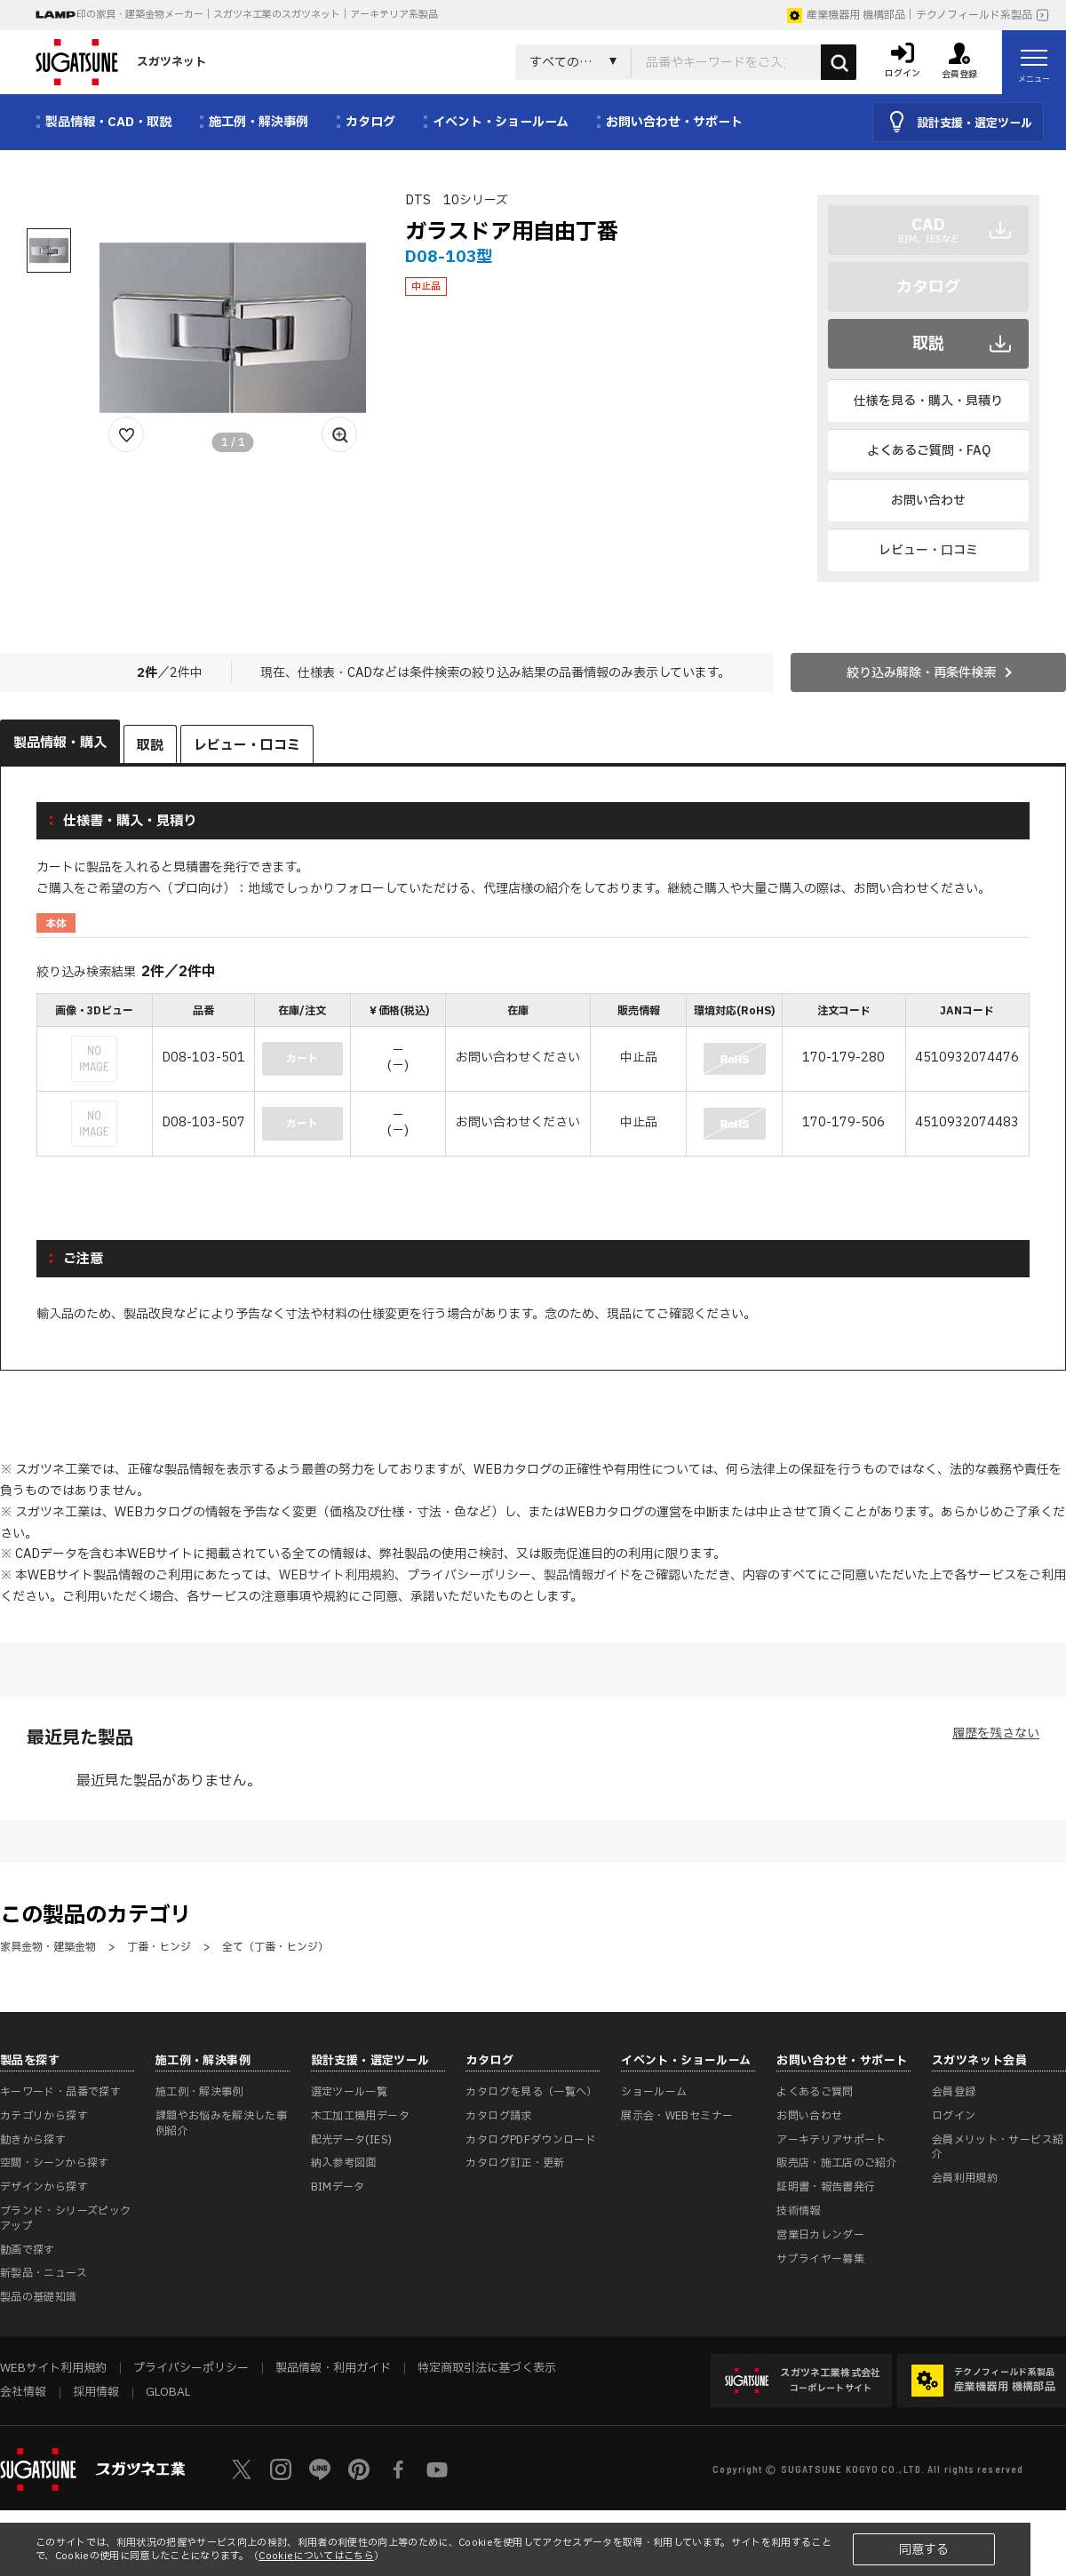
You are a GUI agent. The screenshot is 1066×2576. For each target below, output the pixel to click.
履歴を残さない (995, 1733)
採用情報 (96, 2392)
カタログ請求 (498, 2116)
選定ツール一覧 (349, 2092)
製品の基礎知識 (38, 2297)
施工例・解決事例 (199, 2092)
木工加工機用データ (360, 2116)
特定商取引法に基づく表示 (487, 2368)
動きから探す (33, 2140)
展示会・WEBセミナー (677, 2116)
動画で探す (27, 2250)
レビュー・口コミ (928, 550)
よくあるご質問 (815, 2092)
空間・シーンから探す (54, 2163)
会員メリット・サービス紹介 (997, 2147)
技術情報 (798, 2211)
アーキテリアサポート (831, 2140)
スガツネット (121, 62)
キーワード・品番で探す (60, 2092)
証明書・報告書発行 (825, 2187)
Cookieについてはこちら (316, 2556)
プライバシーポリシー (469, 1575)
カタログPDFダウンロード (530, 2140)
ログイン (953, 2116)
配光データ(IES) (352, 2140)
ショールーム (654, 2092)
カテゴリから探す (44, 2116)
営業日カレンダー (820, 2235)
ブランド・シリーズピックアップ (65, 2218)
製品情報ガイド (587, 1575)
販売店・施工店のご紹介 (836, 2163)
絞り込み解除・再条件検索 (921, 673)
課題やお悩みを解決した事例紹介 (221, 2123)
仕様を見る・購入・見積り (928, 401)
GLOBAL (168, 2392)
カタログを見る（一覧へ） (531, 2092)
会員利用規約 (965, 2178)
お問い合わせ (928, 500)
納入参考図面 (344, 2163)
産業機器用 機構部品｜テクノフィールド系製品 (909, 15)
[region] (533, 1076)
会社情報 (23, 2392)
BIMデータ (338, 2187)
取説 (928, 344)
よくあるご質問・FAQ (928, 450)
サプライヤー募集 (820, 2259)
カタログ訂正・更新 (514, 2163)
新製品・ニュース (43, 2273)
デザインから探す (44, 2187)
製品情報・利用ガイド (333, 2368)
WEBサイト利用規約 (336, 1575)
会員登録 (953, 2092)
